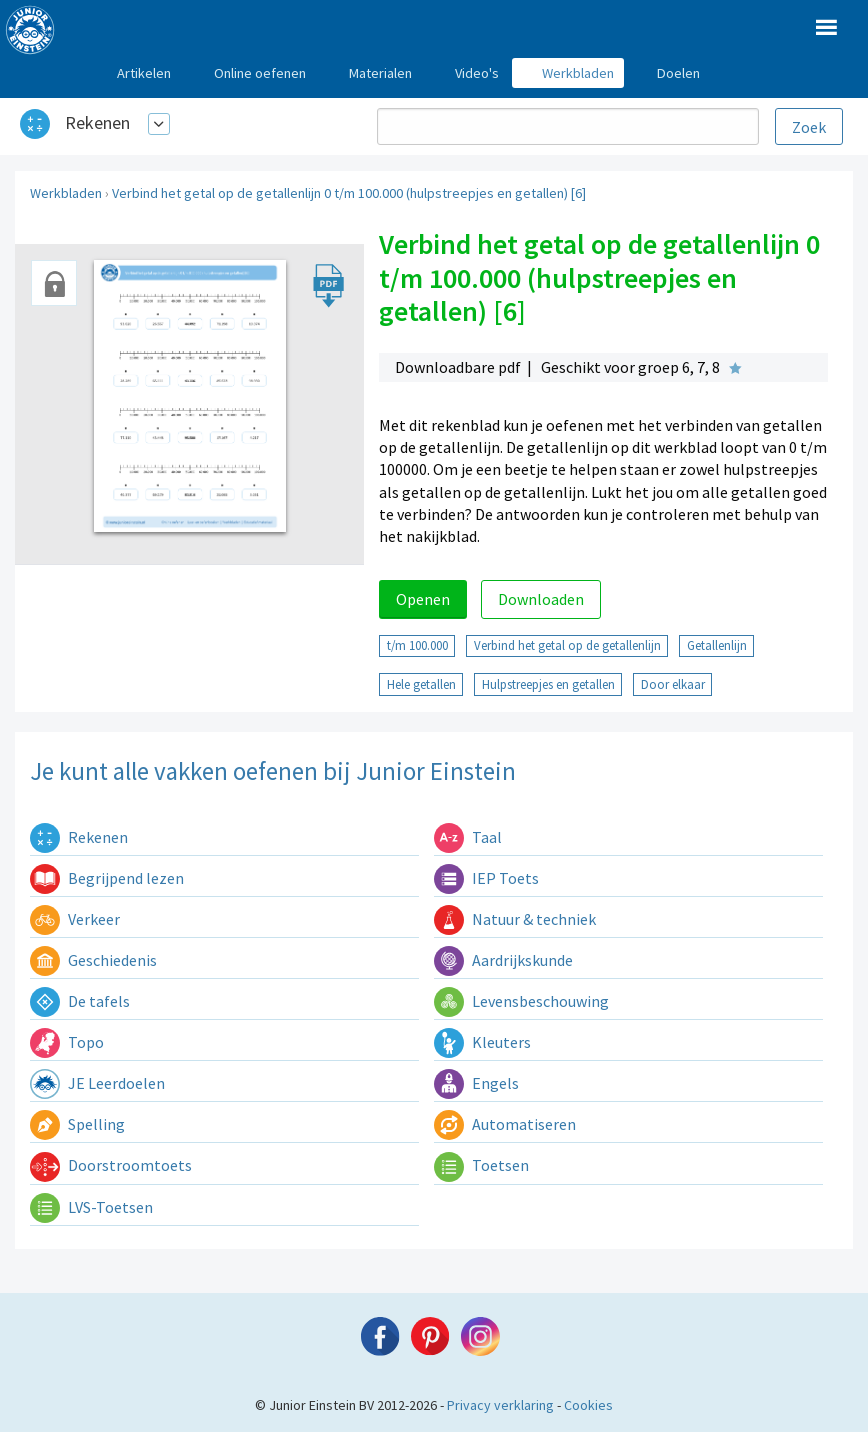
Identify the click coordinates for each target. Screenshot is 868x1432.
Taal (468, 837)
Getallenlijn (717, 645)
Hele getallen (421, 684)
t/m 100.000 (417, 645)
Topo (67, 1042)
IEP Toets (486, 878)
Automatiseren (505, 1124)
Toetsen (481, 1165)
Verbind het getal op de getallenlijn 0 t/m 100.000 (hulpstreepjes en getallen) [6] (349, 193)
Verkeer (75, 919)
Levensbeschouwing (521, 1001)
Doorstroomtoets (111, 1165)
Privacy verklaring (500, 1405)
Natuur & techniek (515, 919)
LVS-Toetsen (91, 1207)
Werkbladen (66, 193)
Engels (476, 1083)
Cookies (588, 1405)
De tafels (80, 1001)
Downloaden (541, 599)
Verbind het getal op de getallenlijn (567, 645)
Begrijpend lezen (107, 878)
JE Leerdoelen (97, 1083)
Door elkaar (673, 684)
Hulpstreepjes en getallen (548, 684)
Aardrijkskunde (503, 960)
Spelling (77, 1124)
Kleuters (482, 1042)
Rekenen (97, 122)
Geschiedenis (93, 960)
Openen (423, 599)
